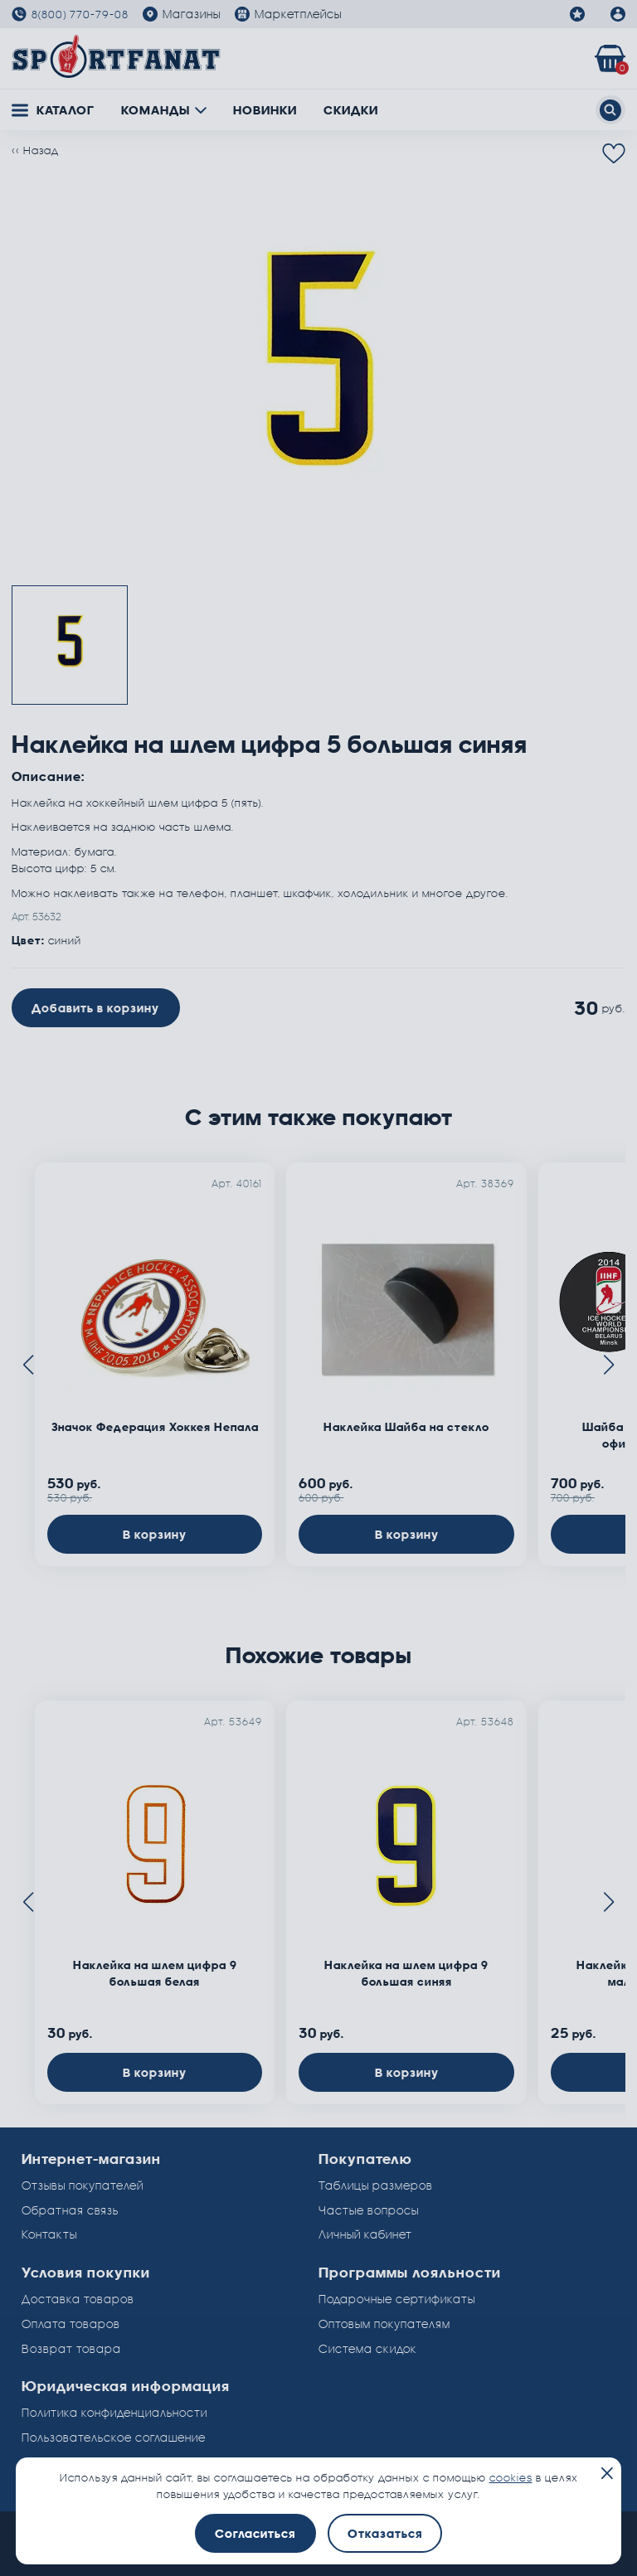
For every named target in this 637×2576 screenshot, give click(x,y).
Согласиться (255, 2533)
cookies (510, 2477)
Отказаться (385, 2533)
